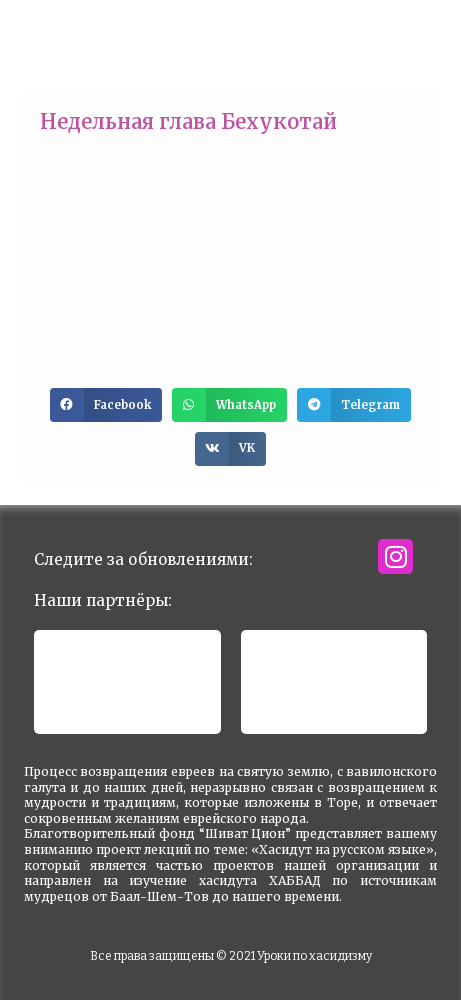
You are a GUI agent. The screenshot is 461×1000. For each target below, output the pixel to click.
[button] (106, 405)
